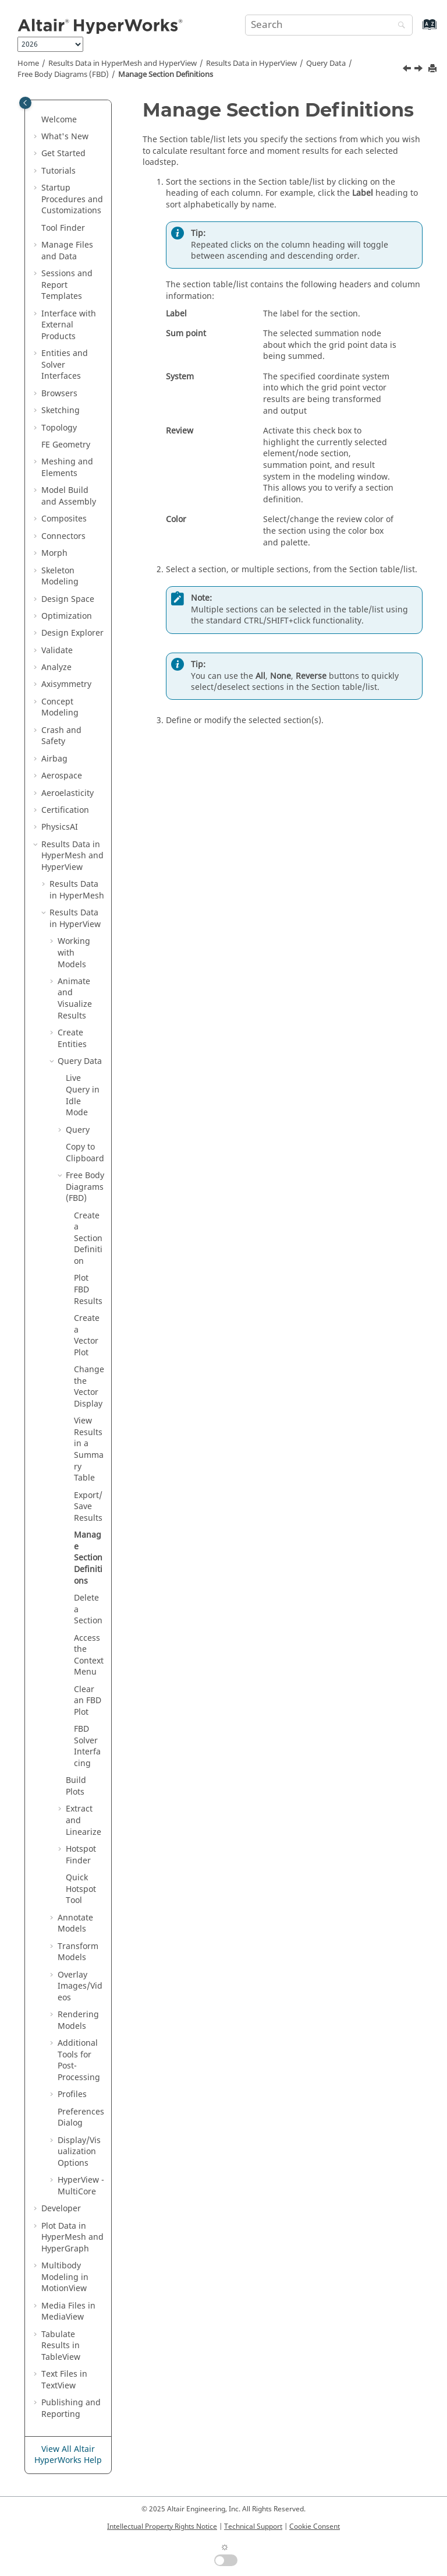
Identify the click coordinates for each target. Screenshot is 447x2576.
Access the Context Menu (89, 1655)
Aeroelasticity (67, 793)
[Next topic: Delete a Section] (419, 70)
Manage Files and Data (67, 251)
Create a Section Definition (88, 1238)
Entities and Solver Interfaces (64, 364)
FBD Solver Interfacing (87, 1746)
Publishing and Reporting (71, 2408)
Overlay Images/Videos (80, 1986)
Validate (57, 650)
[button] (36, 120)
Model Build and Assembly (68, 496)
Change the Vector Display (89, 1386)
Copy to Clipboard (85, 1153)
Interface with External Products (68, 325)
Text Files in (64, 2380)
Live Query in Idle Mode (83, 1095)
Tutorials (58, 171)
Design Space (67, 599)
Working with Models (74, 952)
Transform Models (78, 1952)
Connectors (63, 536)
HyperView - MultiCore (81, 2186)
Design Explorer (72, 633)
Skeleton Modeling (60, 577)
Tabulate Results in (60, 2345)
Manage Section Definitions (165, 74)
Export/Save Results (88, 1506)
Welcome (59, 120)
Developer (61, 2209)
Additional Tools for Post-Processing (79, 2060)
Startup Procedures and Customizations (72, 199)
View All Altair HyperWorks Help (68, 2455)
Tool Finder (63, 228)
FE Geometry (65, 445)
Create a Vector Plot (87, 1335)
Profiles (72, 2094)
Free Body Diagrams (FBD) (63, 74)
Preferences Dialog (81, 2118)
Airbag (54, 759)
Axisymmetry (66, 684)
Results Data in (251, 63)
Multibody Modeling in (64, 2277)
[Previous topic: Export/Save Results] (408, 70)
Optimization (66, 616)
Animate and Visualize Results (75, 998)
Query (326, 63)
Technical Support (253, 2526)
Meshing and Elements (67, 468)
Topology (59, 428)
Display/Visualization (79, 2151)
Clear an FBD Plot (87, 1700)
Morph (54, 553)
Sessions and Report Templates (67, 284)
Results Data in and (122, 63)
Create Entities (72, 1039)
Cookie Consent (314, 2526)
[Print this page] (433, 69)
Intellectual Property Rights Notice (162, 2526)
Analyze (56, 667)
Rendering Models (78, 2020)
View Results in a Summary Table (89, 1449)
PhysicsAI (59, 827)
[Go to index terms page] (417, 30)
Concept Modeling (60, 708)
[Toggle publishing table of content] (25, 103)
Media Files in (68, 2312)
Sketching (60, 410)
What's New (64, 137)
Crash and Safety (61, 736)
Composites (64, 519)
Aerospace (61, 776)
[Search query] (329, 25)
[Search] (398, 26)
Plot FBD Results (88, 1289)
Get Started (63, 153)
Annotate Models (75, 1924)
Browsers (59, 393)
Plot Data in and (72, 2237)
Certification (65, 810)
